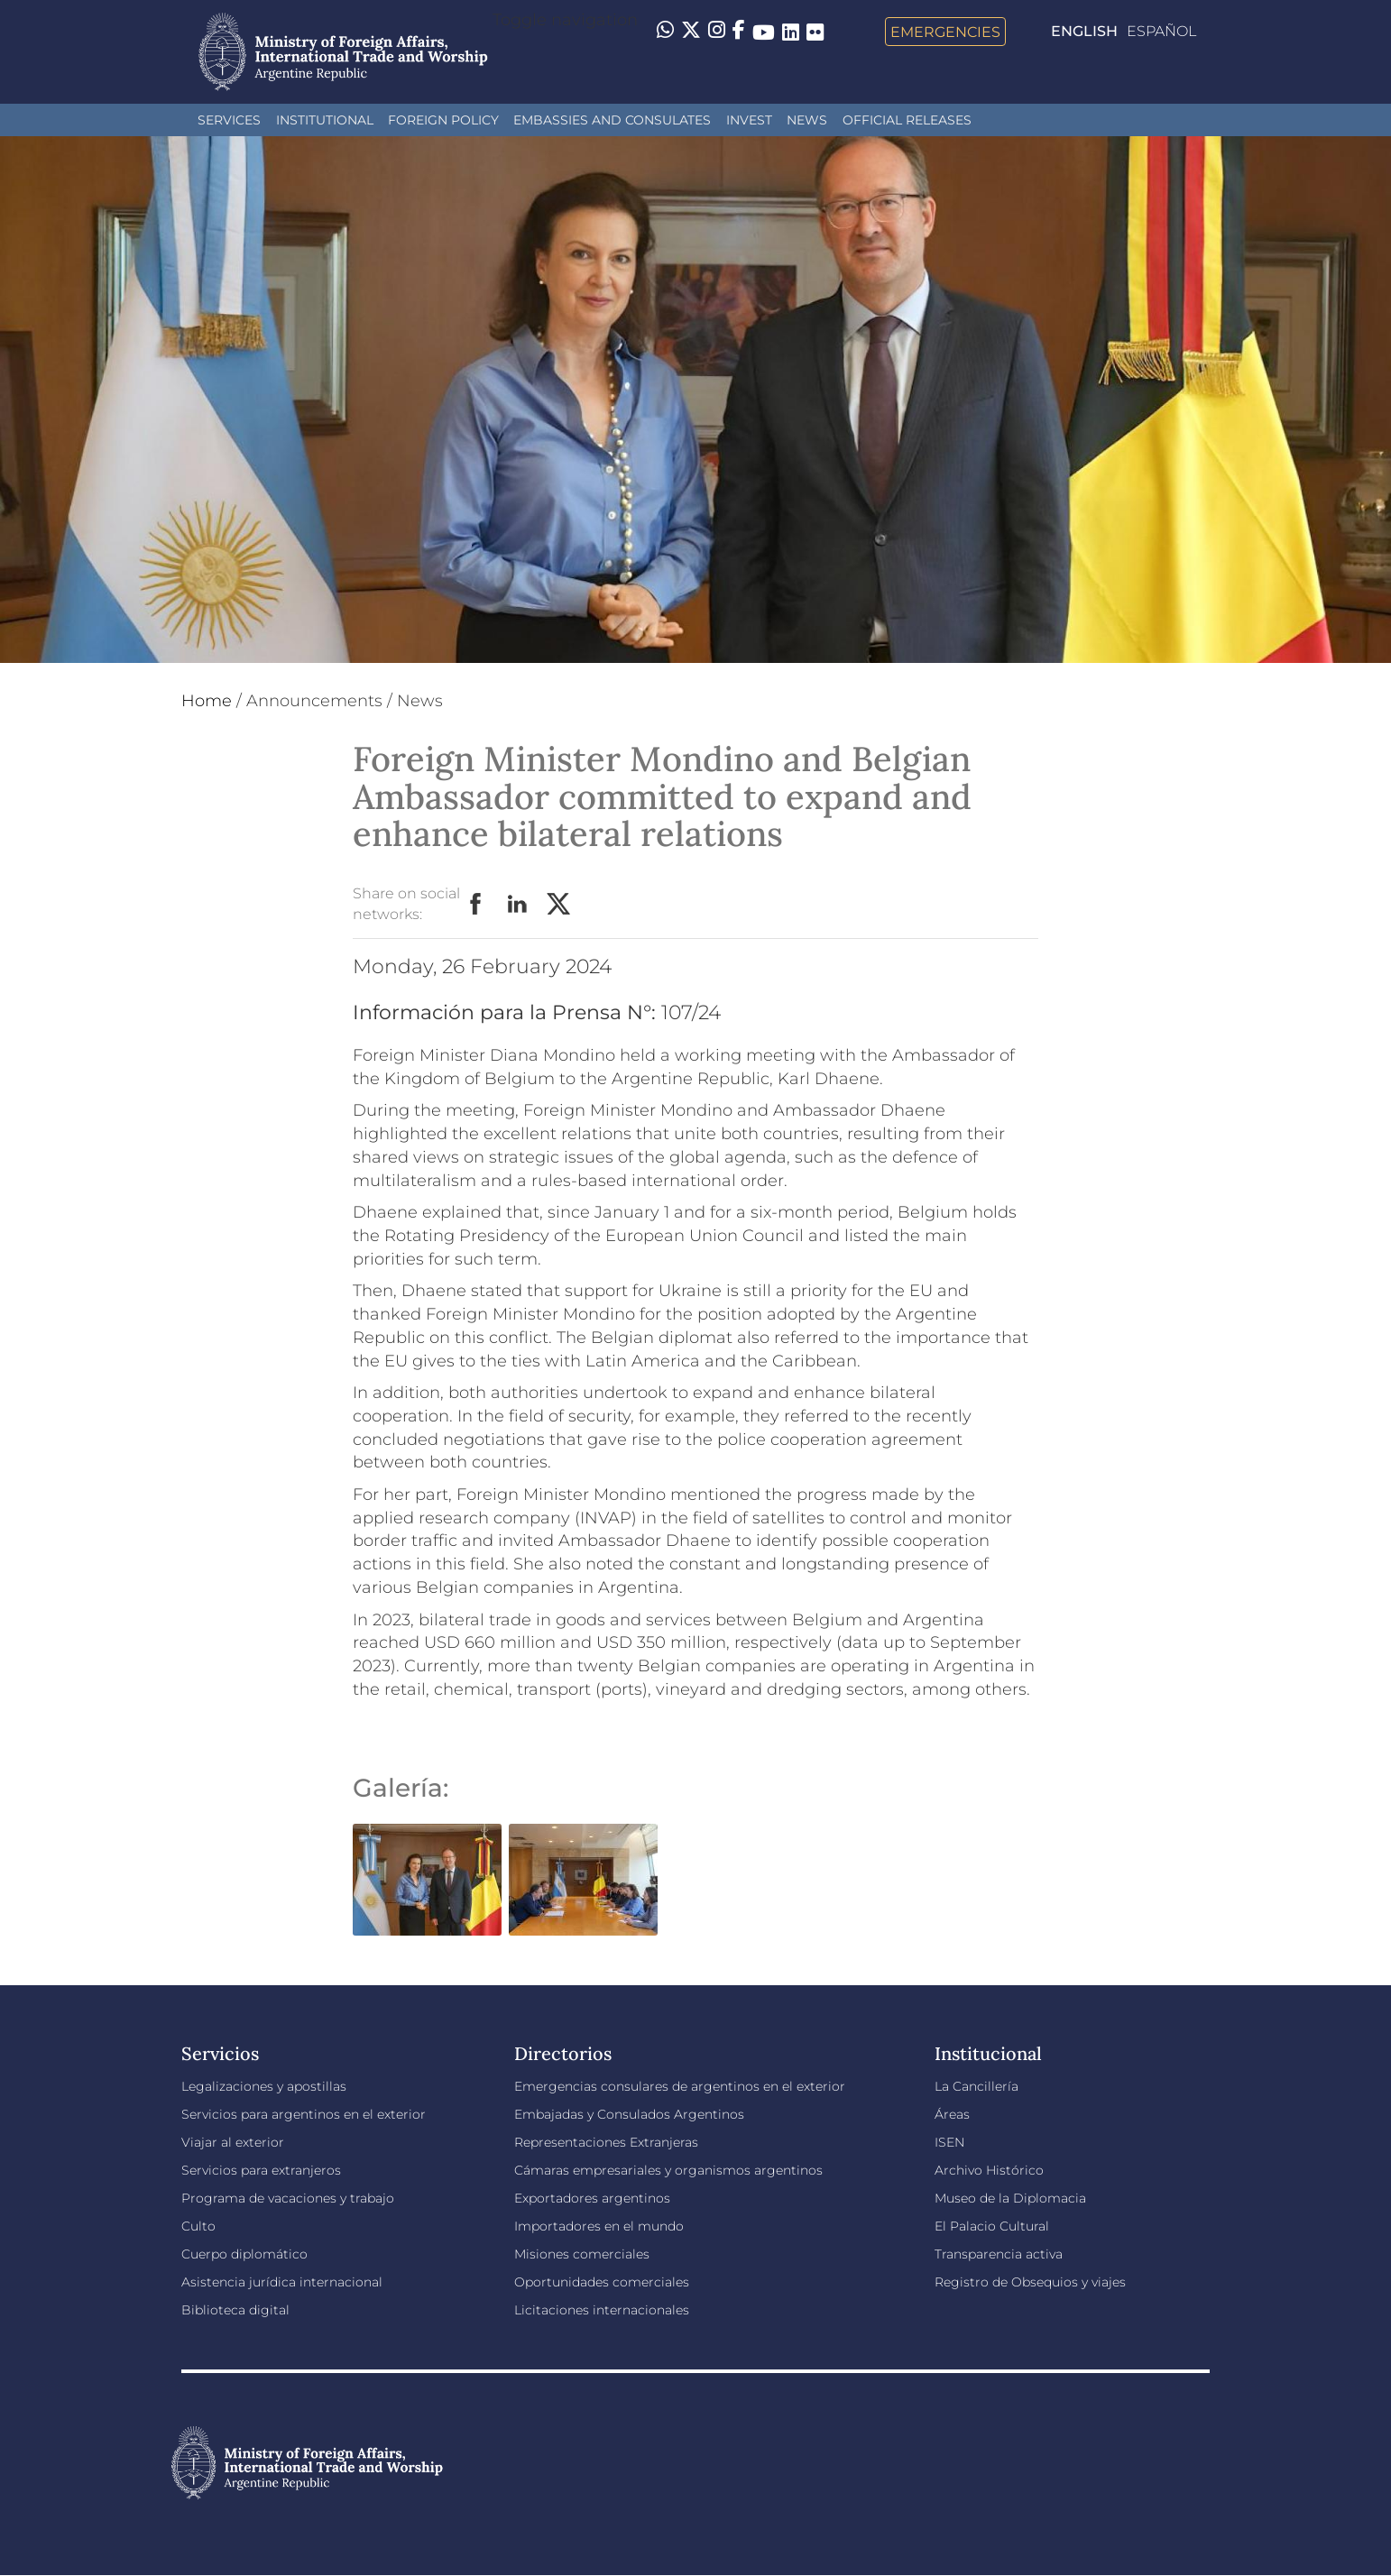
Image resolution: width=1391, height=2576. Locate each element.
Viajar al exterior (232, 2142)
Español (1161, 31)
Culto (198, 2226)
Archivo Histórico (989, 2170)
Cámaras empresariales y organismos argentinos (668, 2170)
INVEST (749, 120)
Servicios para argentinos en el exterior (303, 2114)
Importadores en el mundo (599, 2226)
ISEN (949, 2142)
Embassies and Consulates (612, 120)
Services (229, 120)
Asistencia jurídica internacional (281, 2282)
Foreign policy (443, 120)
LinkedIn (517, 904)
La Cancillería (976, 2086)
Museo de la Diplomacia (1010, 2198)
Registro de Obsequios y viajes (1030, 2282)
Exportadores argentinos (592, 2198)
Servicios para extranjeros (261, 2170)
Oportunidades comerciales (601, 2282)
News (807, 120)
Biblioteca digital (235, 2310)
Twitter (559, 904)
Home (206, 701)
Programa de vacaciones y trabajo (287, 2198)
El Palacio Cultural (992, 2226)
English (1084, 31)
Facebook (476, 904)
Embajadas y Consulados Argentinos (629, 2114)
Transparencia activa (999, 2254)
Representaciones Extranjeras (606, 2142)
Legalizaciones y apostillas (263, 2086)
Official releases (907, 120)
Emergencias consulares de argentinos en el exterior (679, 2086)
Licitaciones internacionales (601, 2310)
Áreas (952, 2114)
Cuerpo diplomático (244, 2254)
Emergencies (945, 32)
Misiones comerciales (581, 2254)
